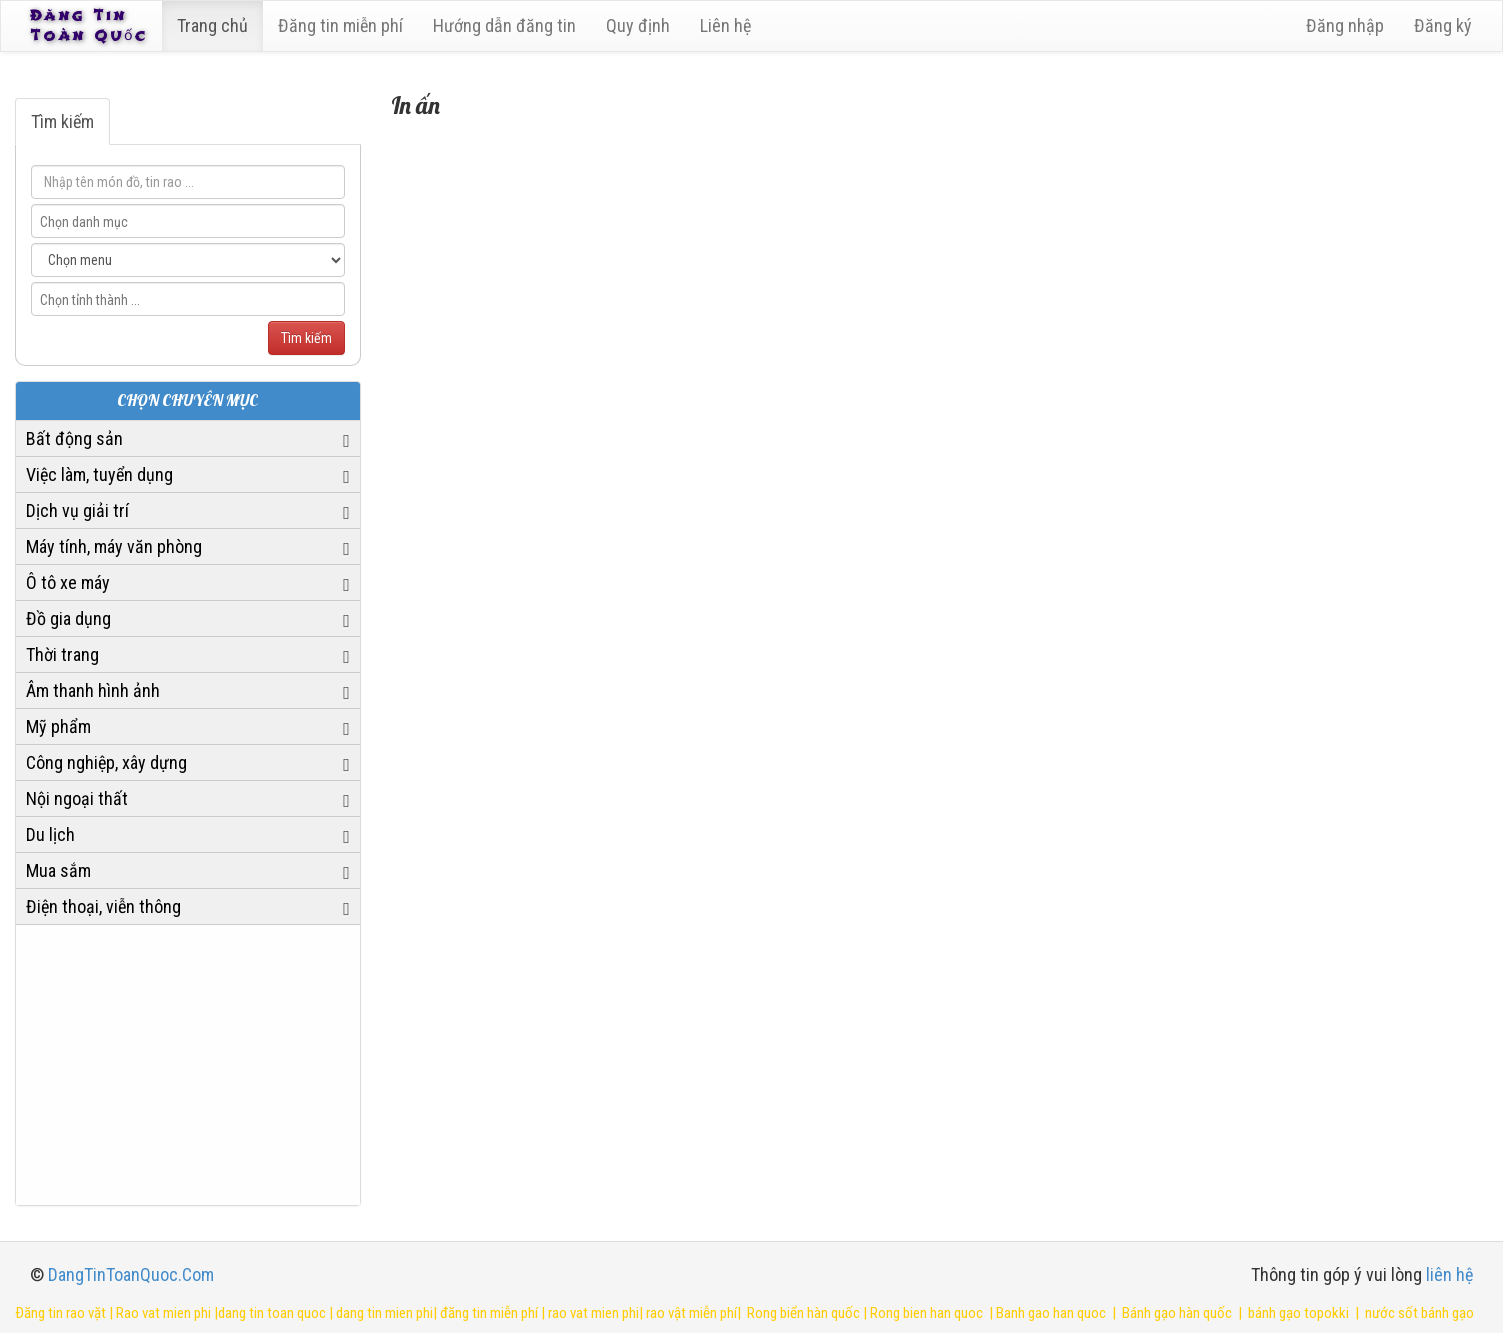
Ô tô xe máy (68, 582)
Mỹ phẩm (58, 726)
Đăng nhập (1345, 25)
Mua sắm (58, 870)
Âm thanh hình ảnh (93, 690)
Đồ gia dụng (68, 618)
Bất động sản (74, 438)
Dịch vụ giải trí (77, 510)
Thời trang (62, 654)
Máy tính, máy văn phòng (114, 546)
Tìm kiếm (62, 121)
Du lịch (50, 834)
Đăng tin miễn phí (343, 25)
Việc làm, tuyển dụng (99, 474)
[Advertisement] (188, 1065)
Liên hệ (728, 25)
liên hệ (1449, 1274)
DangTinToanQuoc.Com (131, 1274)
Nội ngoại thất (77, 798)
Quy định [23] (641, 25)
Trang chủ (215, 25)
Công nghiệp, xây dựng (106, 762)
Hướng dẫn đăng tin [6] (507, 25)
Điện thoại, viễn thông (103, 906)
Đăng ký (1443, 25)
